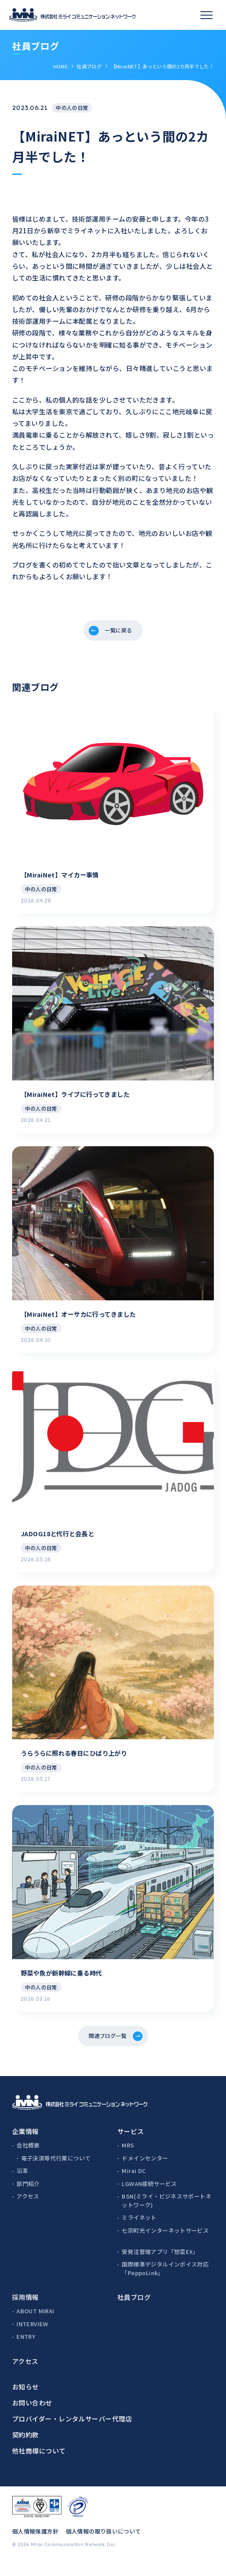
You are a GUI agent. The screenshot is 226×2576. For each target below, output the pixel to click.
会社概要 (28, 2159)
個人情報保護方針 (35, 2545)
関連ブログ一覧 (106, 2047)
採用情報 (25, 2310)
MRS (128, 2159)
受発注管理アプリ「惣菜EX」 (160, 2265)
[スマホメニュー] (206, 15)
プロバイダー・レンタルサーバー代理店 (72, 2432)
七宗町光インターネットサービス (165, 2244)
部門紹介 (28, 2197)
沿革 (22, 2184)
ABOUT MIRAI (35, 2325)
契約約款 (25, 2448)
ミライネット (139, 2231)
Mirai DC (134, 2184)
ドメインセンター (145, 2171)
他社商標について (39, 2464)
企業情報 (25, 2145)
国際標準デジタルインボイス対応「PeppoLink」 (165, 2282)
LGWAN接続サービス (149, 2197)
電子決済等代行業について (56, 2171)
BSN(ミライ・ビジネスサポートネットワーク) (166, 2214)
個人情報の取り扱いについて (103, 2545)
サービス (130, 2145)
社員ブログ (89, 66)
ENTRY (25, 2350)
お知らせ (25, 2400)
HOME (60, 66)
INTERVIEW (32, 2337)
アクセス (27, 2210)
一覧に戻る (119, 632)
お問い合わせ (32, 2416)
